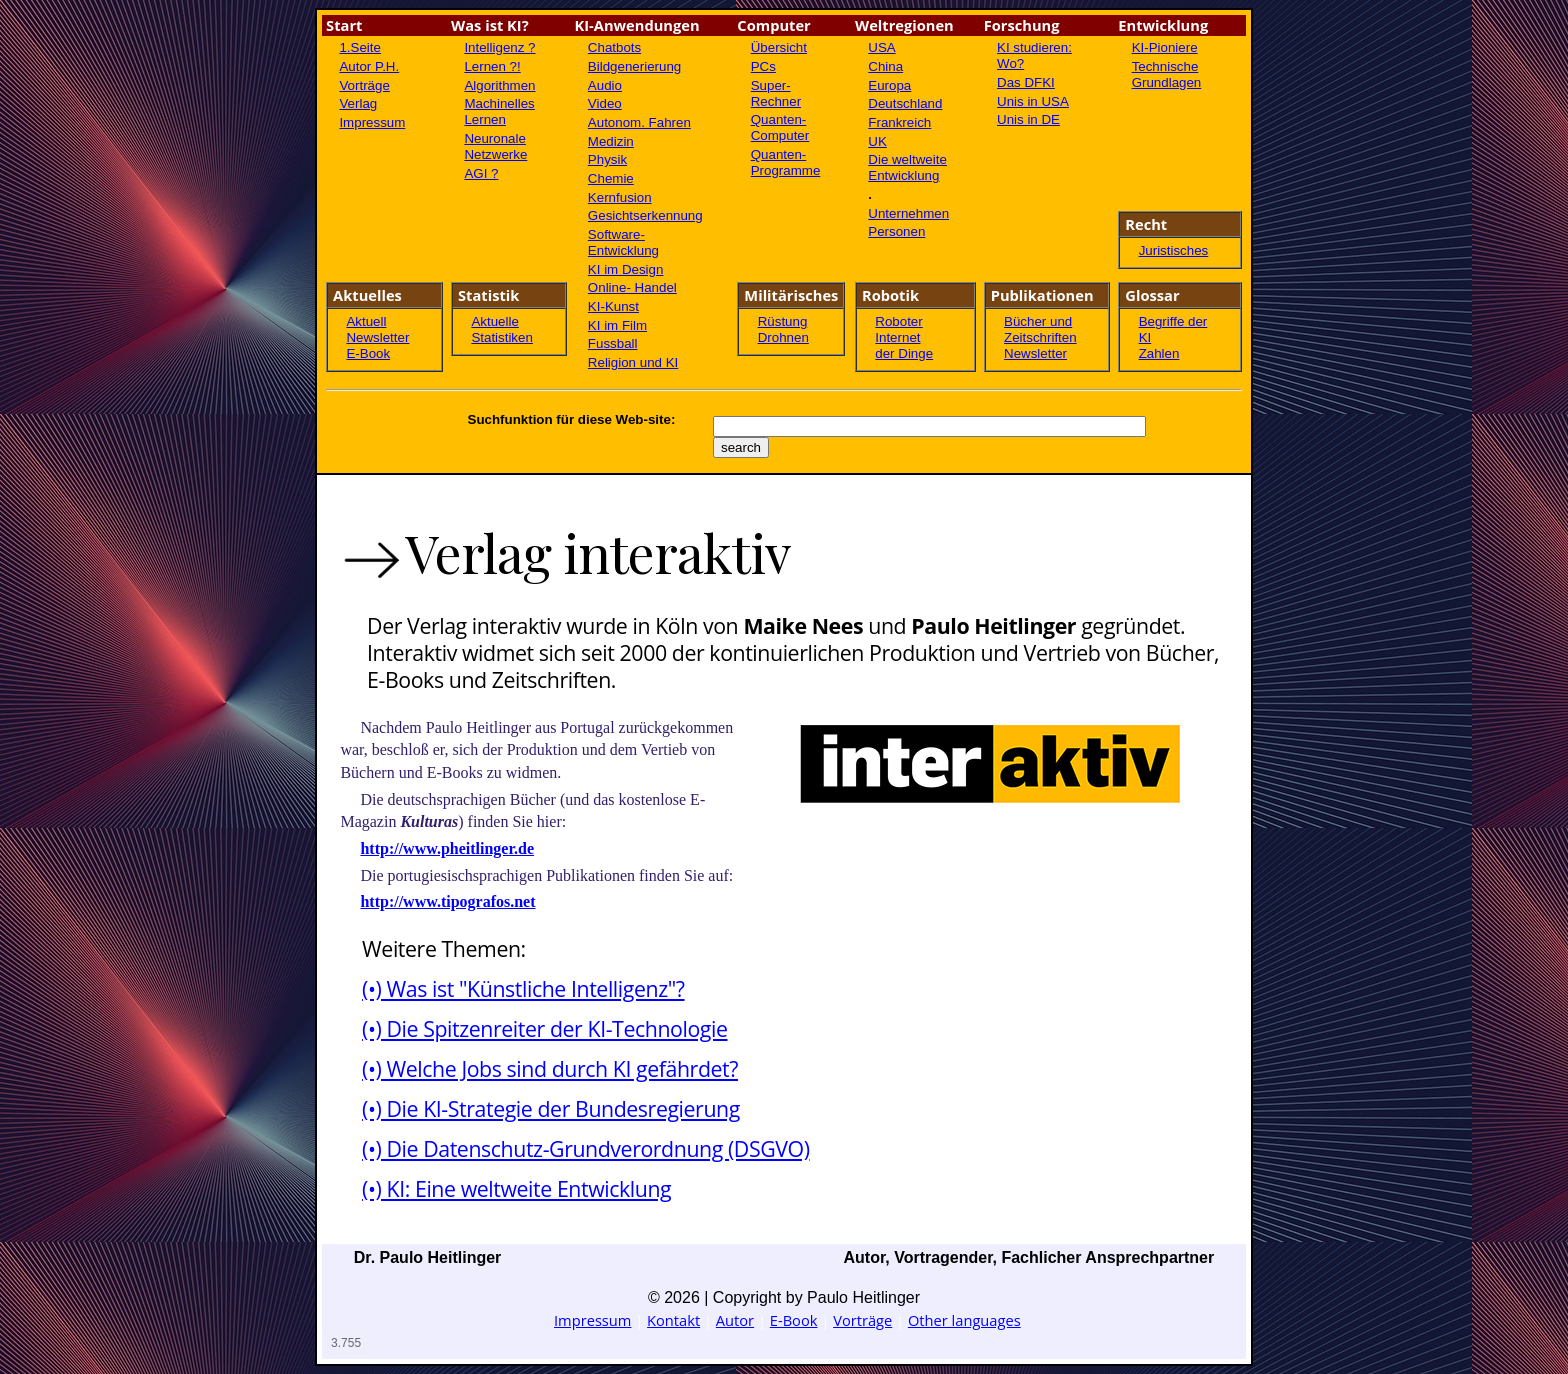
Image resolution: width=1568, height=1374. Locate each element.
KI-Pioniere (1165, 47)
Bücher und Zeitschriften (1040, 329)
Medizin (611, 141)
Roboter (898, 321)
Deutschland (905, 103)
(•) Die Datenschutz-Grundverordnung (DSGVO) (585, 1148)
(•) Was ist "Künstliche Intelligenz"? (523, 988)
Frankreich (899, 122)
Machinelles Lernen (499, 111)
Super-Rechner (776, 93)
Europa (889, 85)
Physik (607, 159)
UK (877, 141)
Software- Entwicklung (623, 242)
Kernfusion (620, 197)
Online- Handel (632, 287)
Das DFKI (1026, 82)
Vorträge (364, 85)
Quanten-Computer (780, 127)
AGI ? (481, 173)
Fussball (613, 343)
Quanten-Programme (786, 162)
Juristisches (1174, 250)
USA (881, 47)
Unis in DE (1028, 119)
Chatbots (614, 47)
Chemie (611, 178)
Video (605, 103)
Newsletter (377, 337)
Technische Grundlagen (1167, 74)
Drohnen (783, 337)
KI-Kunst (613, 306)
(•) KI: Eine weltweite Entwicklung (516, 1188)
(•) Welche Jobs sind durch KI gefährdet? (550, 1068)
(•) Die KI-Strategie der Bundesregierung (551, 1108)
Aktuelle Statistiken (502, 329)
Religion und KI (633, 362)
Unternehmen (908, 213)
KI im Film (617, 325)
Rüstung (783, 321)
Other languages (964, 1320)
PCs (763, 66)
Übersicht (779, 47)
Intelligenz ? (499, 47)
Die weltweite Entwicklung (907, 167)
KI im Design (626, 269)
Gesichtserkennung (645, 215)
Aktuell (366, 321)
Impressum (372, 122)
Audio (605, 85)
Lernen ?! (492, 66)
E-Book (368, 353)
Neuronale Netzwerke (495, 146)
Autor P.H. (369, 66)
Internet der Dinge (904, 345)
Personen (896, 231)
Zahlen (1159, 353)
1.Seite (360, 47)
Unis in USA (1033, 101)
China (885, 66)
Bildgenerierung (634, 66)
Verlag (358, 103)
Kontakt (673, 1320)
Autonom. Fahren (639, 122)
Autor (735, 1320)
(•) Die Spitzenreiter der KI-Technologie (544, 1028)
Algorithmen (499, 85)
